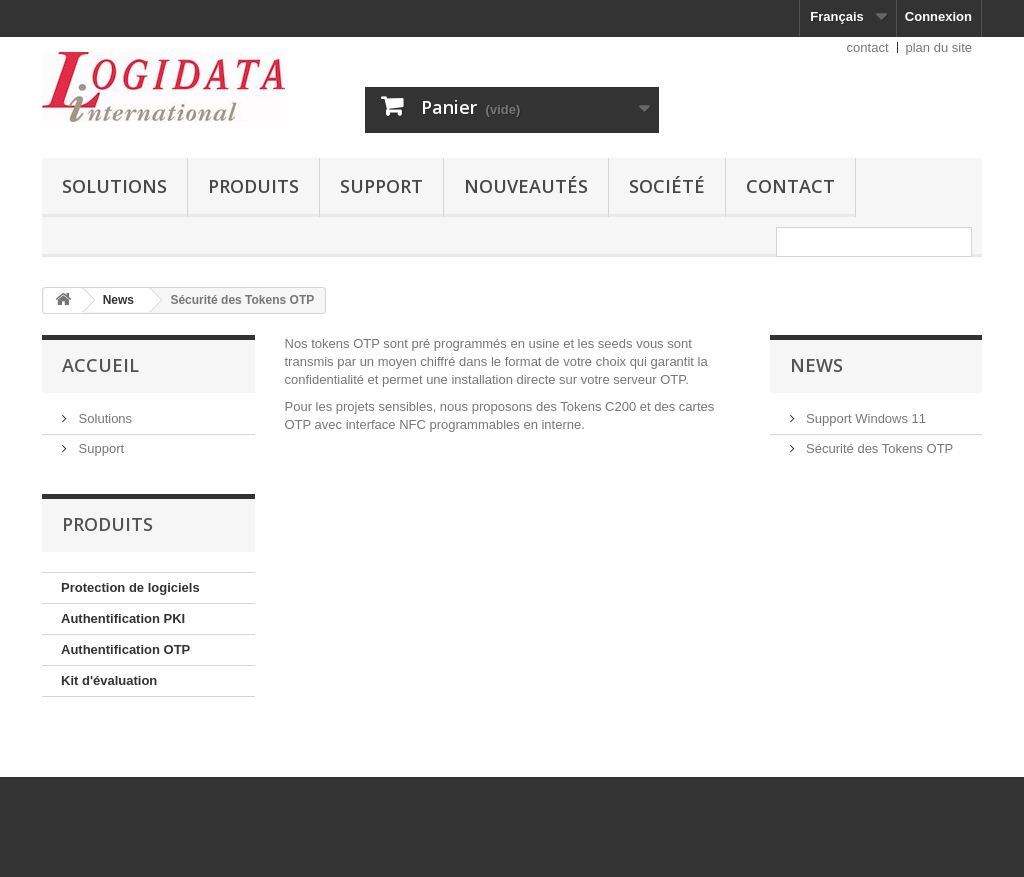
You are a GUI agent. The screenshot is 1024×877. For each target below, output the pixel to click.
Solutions (114, 186)
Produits (253, 186)
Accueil (100, 365)
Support (381, 186)
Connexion (938, 16)
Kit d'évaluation (109, 680)
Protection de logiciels (130, 587)
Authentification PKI (123, 618)
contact (868, 47)
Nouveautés (526, 186)
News (816, 365)
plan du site (939, 47)
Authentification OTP (125, 649)
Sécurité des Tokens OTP (878, 448)
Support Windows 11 (865, 418)
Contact (790, 186)
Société (667, 186)
